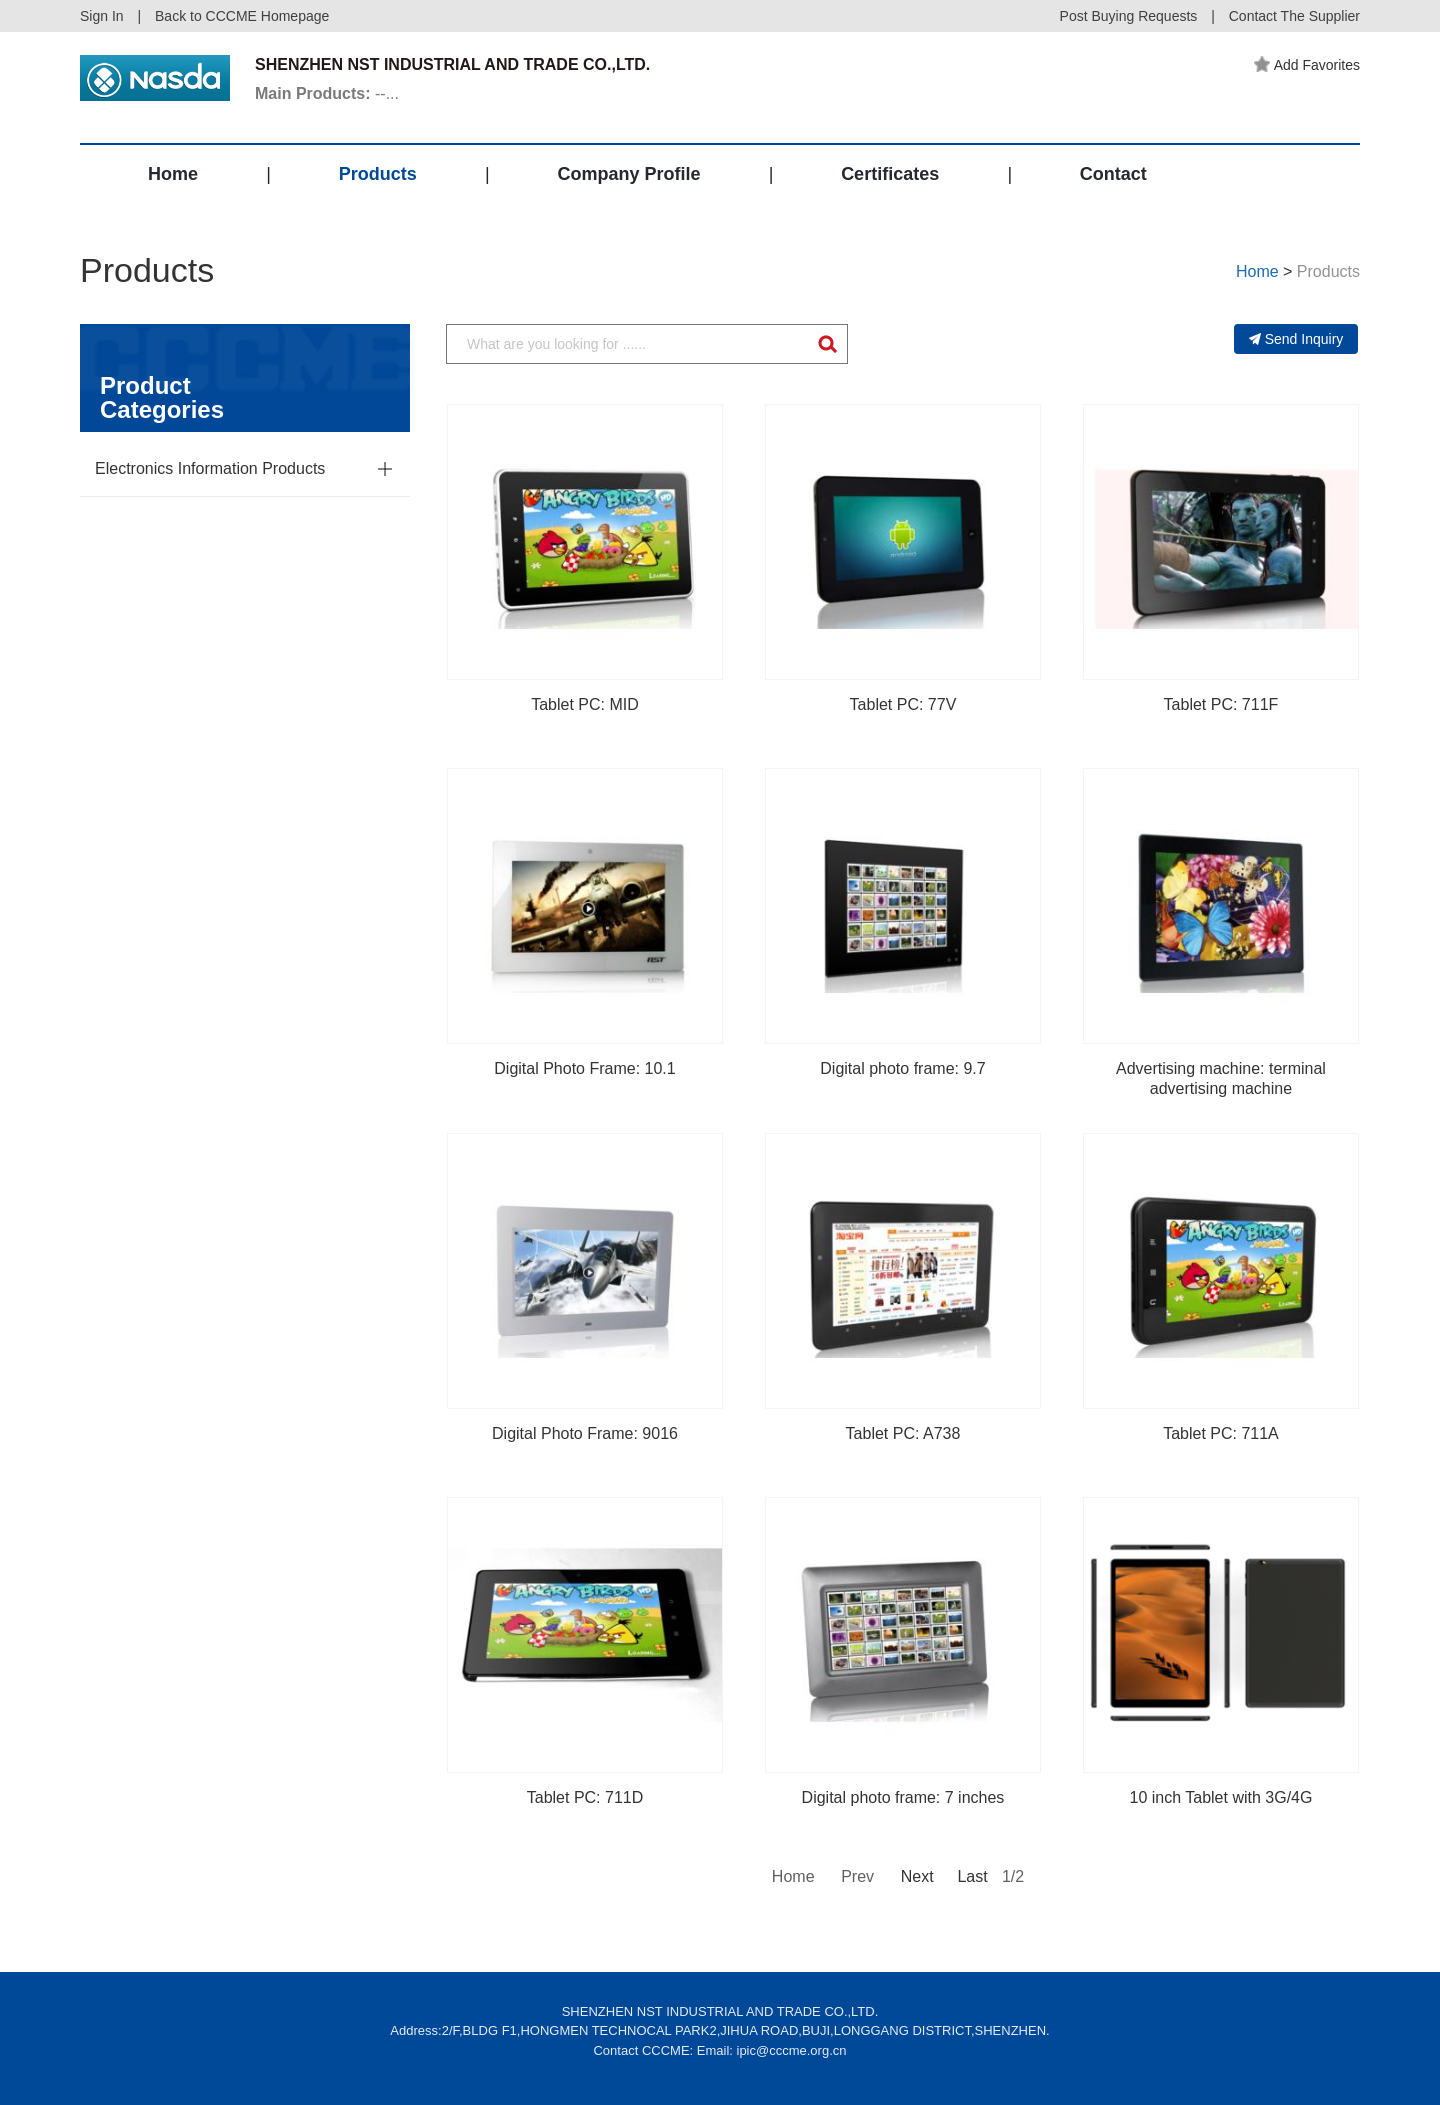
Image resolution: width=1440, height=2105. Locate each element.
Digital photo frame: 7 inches (903, 1797)
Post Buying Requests (1129, 16)
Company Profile (628, 174)
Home (173, 174)
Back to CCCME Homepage (242, 16)
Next (916, 1876)
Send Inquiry (1296, 339)
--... (327, 93)
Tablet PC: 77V (903, 704)
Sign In (102, 16)
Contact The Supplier (1294, 16)
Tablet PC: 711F (1221, 704)
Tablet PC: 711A (1221, 1433)
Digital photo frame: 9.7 (902, 1068)
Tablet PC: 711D (585, 1797)
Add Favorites (1307, 65)
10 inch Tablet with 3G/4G (1221, 1797)
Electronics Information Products (210, 468)
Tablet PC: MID (585, 704)
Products (378, 174)
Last (972, 1876)
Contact (1113, 174)
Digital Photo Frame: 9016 (585, 1433)
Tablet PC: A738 (903, 1433)
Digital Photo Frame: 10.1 (584, 1068)
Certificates (890, 174)
